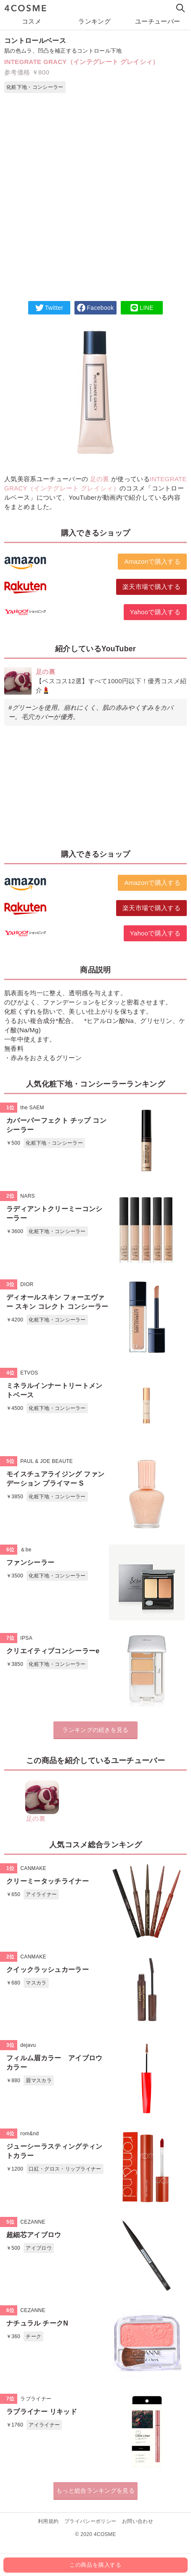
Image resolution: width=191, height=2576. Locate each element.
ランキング (94, 21)
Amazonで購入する (152, 561)
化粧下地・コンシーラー (35, 87)
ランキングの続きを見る (95, 1729)
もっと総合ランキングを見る (95, 2490)
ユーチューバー (157, 21)
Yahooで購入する (155, 611)
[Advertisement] (95, 201)
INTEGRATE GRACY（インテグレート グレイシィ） (81, 61)
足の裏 (99, 478)
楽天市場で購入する (151, 586)
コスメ (31, 21)
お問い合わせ (137, 2521)
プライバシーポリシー (90, 2521)
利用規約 (48, 2521)
